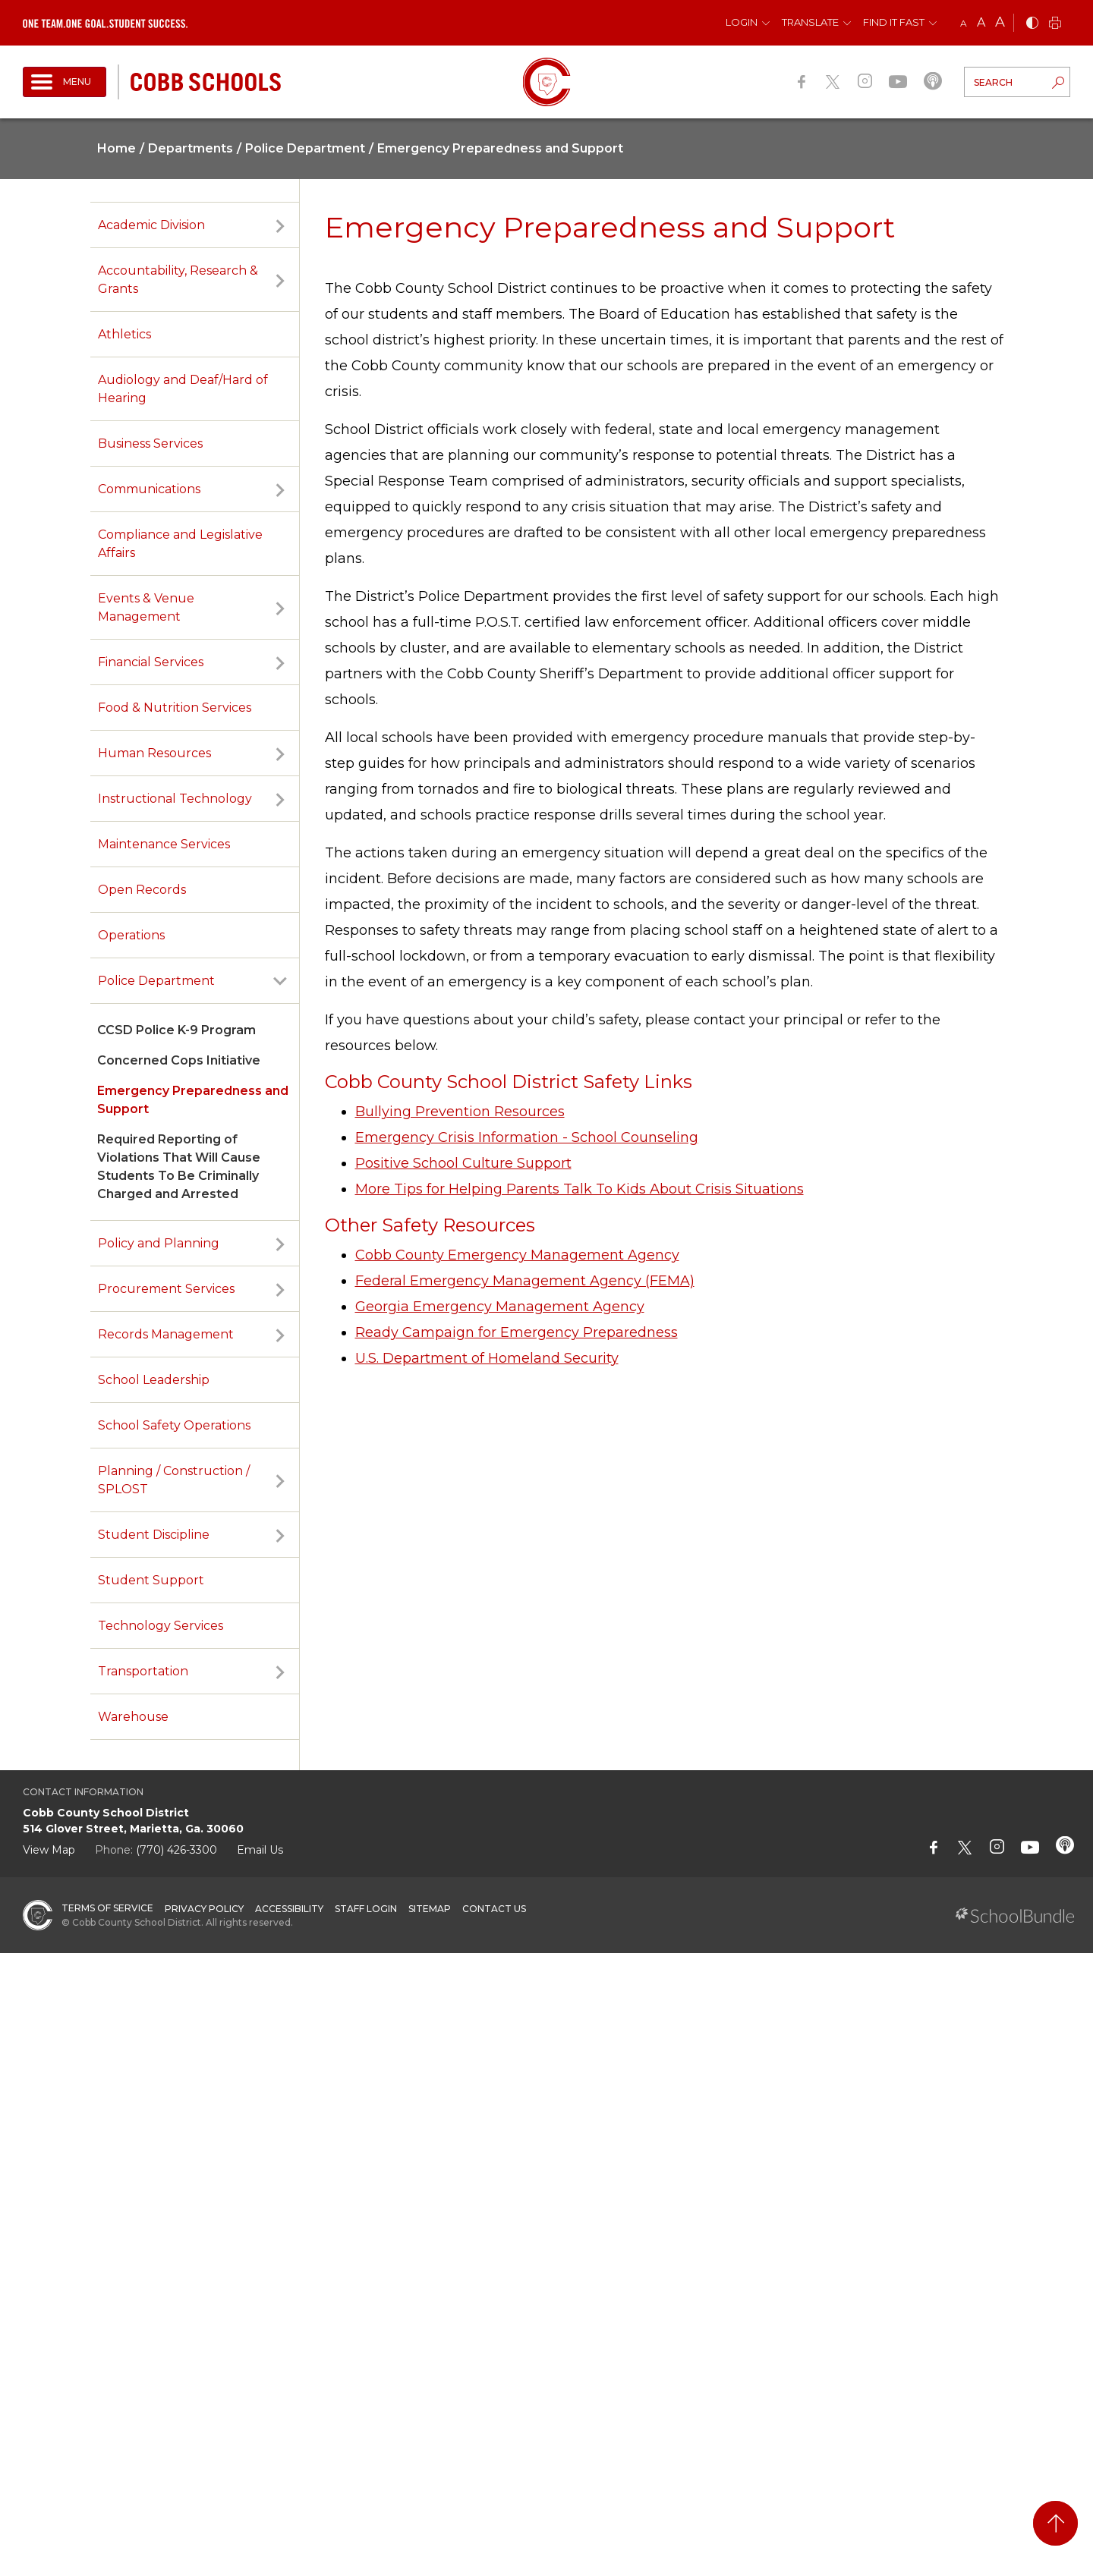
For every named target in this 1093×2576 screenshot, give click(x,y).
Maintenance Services (164, 844)
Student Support (151, 1580)
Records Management (166, 1334)
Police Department (156, 980)
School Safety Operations (174, 1425)
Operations (131, 935)
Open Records (142, 889)
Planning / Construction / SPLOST (174, 1480)
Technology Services (160, 1625)
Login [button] (742, 22)
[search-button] (1058, 84)
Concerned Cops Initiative (178, 1060)
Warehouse (133, 1716)
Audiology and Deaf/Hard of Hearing (183, 389)
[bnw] (1032, 24)
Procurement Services (166, 1289)
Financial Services (150, 662)
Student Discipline (153, 1534)
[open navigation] (64, 82)
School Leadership (153, 1380)
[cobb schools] (206, 81)
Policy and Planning (158, 1243)
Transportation (143, 1671)
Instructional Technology (175, 798)
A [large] (1000, 22)
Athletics (124, 334)
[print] (1055, 24)
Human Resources (154, 753)
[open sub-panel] (280, 225)
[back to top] (1055, 2523)
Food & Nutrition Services (174, 707)
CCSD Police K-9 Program (176, 1030)
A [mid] (981, 22)
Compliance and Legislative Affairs (180, 543)
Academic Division (151, 225)
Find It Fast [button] (893, 22)
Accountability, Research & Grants (178, 279)
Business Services (150, 443)
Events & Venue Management (146, 607)
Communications (149, 489)
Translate (810, 22)
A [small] (963, 23)
